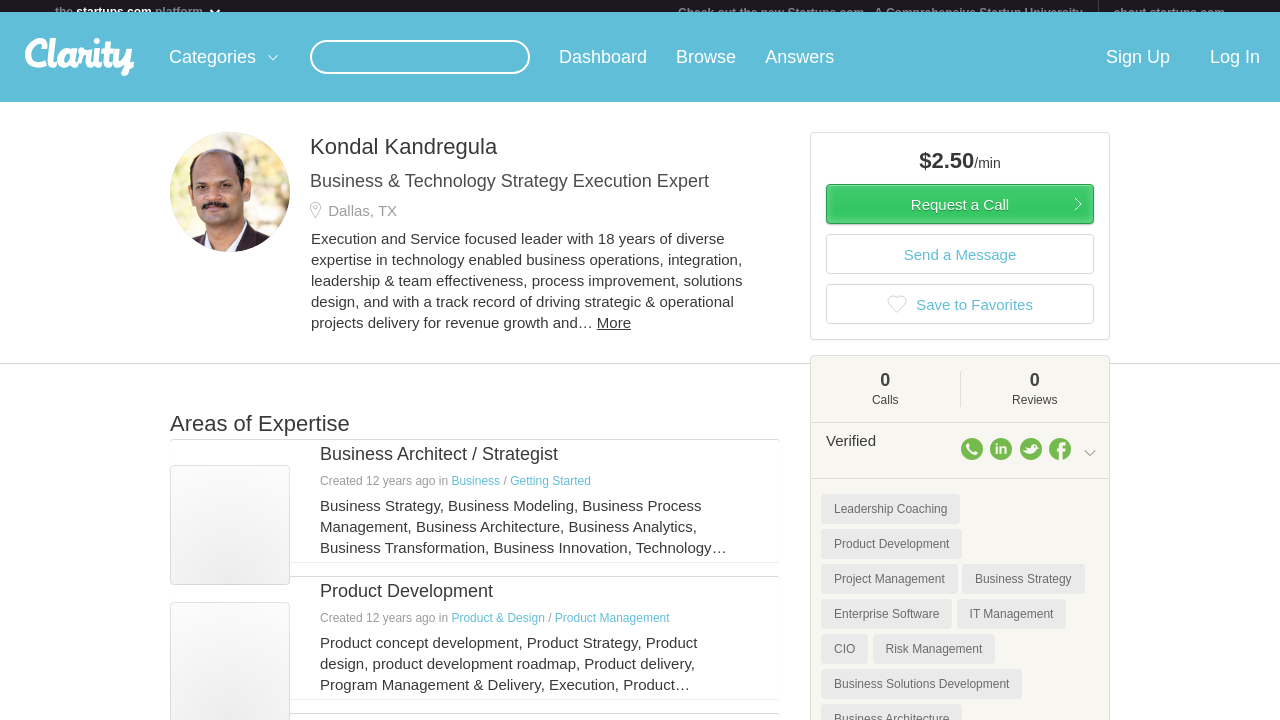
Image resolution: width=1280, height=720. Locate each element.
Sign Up (1138, 69)
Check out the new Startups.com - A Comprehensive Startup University (880, 13)
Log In (1235, 69)
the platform (139, 11)
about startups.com (1169, 13)
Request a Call (960, 216)
